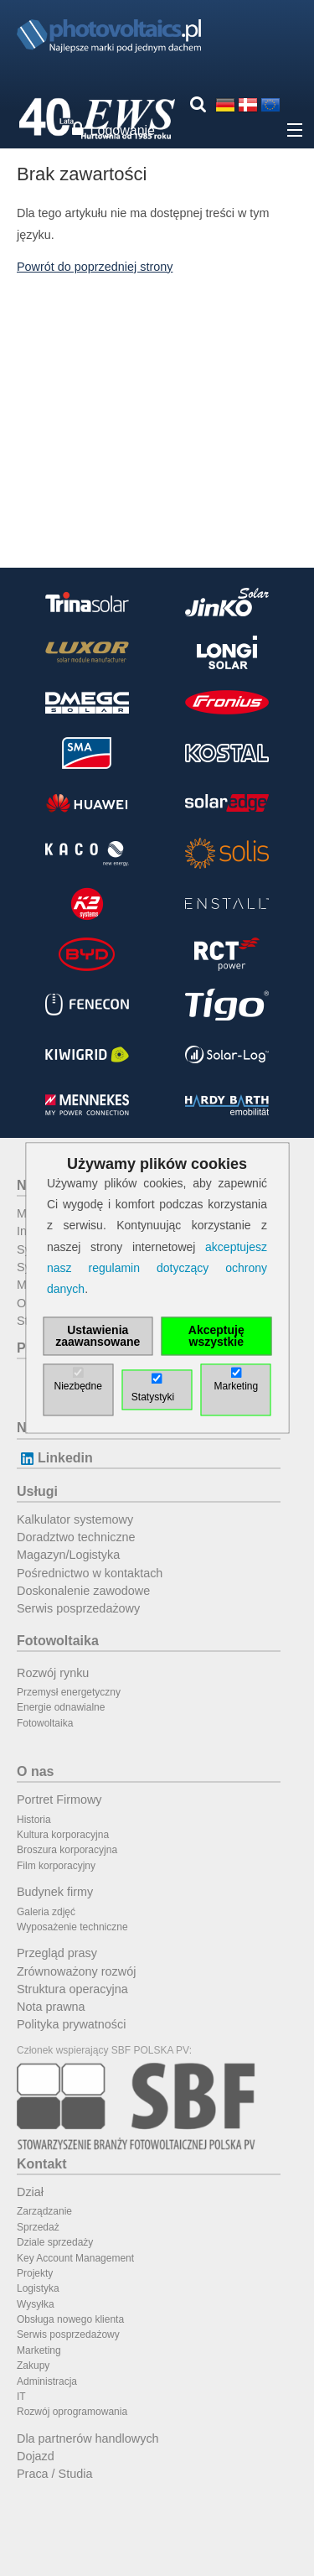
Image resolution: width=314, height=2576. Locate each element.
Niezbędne (77, 1387)
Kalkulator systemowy (75, 1519)
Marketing (39, 2350)
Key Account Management (75, 2258)
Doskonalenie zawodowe (83, 1590)
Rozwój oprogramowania (72, 2412)
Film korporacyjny (56, 1866)
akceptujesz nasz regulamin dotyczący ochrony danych (157, 1268)
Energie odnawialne (61, 1707)
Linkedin (55, 1458)
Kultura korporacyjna (63, 1835)
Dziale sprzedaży (55, 2242)
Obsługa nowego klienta (70, 2319)
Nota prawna (51, 2006)
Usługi (37, 1491)
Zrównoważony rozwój (76, 1971)
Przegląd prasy (57, 1953)
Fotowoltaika (58, 1640)
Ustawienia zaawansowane (97, 1336)
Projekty (35, 2273)
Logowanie (122, 130)
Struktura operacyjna (72, 1989)
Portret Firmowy (59, 1799)
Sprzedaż (38, 2227)
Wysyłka (35, 2304)
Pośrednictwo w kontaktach (89, 1573)
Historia (34, 1820)
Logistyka (38, 2288)
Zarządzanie (44, 2211)
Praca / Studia (54, 2473)
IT (21, 2396)
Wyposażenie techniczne (72, 1927)
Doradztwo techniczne (76, 1537)
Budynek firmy (55, 1891)
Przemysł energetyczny (69, 1692)
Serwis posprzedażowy (78, 1608)
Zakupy (33, 2365)
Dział (30, 2192)
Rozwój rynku (53, 1673)
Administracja (47, 2381)
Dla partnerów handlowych (88, 2438)
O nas (35, 1771)
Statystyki (152, 1398)
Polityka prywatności (71, 2024)
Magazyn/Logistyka (68, 1554)
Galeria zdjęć (46, 1912)
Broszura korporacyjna (67, 1850)
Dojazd (35, 2456)
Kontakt (42, 2164)
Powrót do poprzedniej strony (94, 266)
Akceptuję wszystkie (216, 1336)
